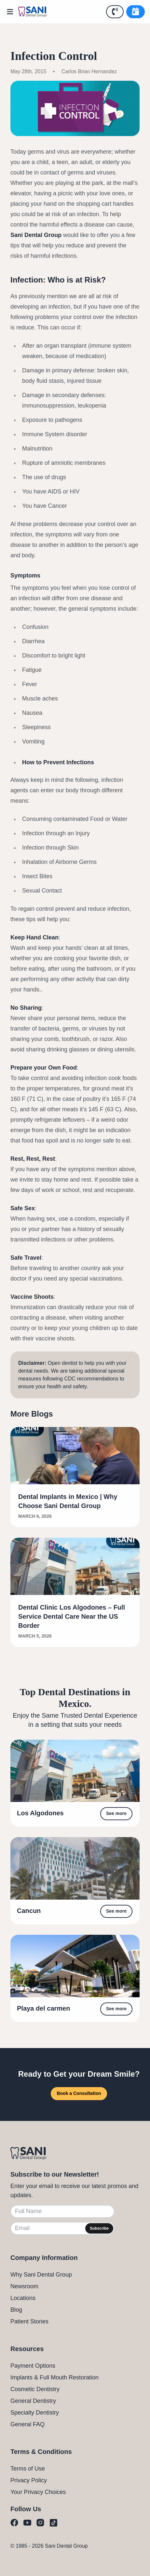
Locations (22, 2298)
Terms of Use (27, 2468)
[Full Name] (62, 2211)
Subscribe (99, 2228)
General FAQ (27, 2424)
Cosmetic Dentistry (35, 2389)
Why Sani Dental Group (41, 2274)
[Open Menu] (11, 12)
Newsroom (24, 2286)
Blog (16, 2309)
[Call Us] (115, 11)
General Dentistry (33, 2401)
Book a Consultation (79, 2093)
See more (116, 1813)
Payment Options (32, 2365)
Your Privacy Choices (38, 2492)
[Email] (62, 2228)
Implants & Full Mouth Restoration (54, 2377)
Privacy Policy (28, 2480)
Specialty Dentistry (34, 2412)
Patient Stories (29, 2321)
